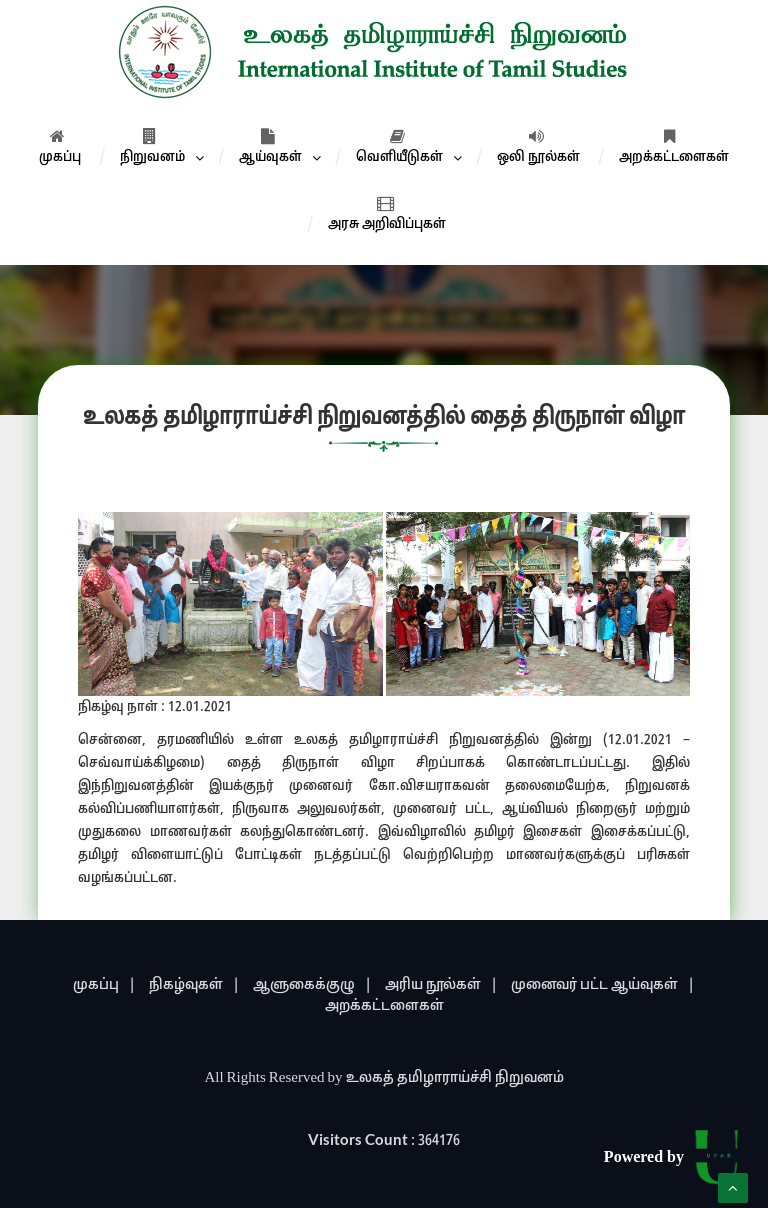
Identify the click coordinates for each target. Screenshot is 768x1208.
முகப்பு (60, 147)
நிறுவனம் (152, 147)
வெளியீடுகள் (399, 147)
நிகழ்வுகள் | (194, 985)
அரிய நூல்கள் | (441, 985)
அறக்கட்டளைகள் (674, 147)
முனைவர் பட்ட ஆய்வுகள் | (603, 985)
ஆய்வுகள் (270, 147)
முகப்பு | (104, 985)
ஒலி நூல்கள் (538, 147)
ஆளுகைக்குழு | (312, 985)
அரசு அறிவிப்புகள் (387, 214)
